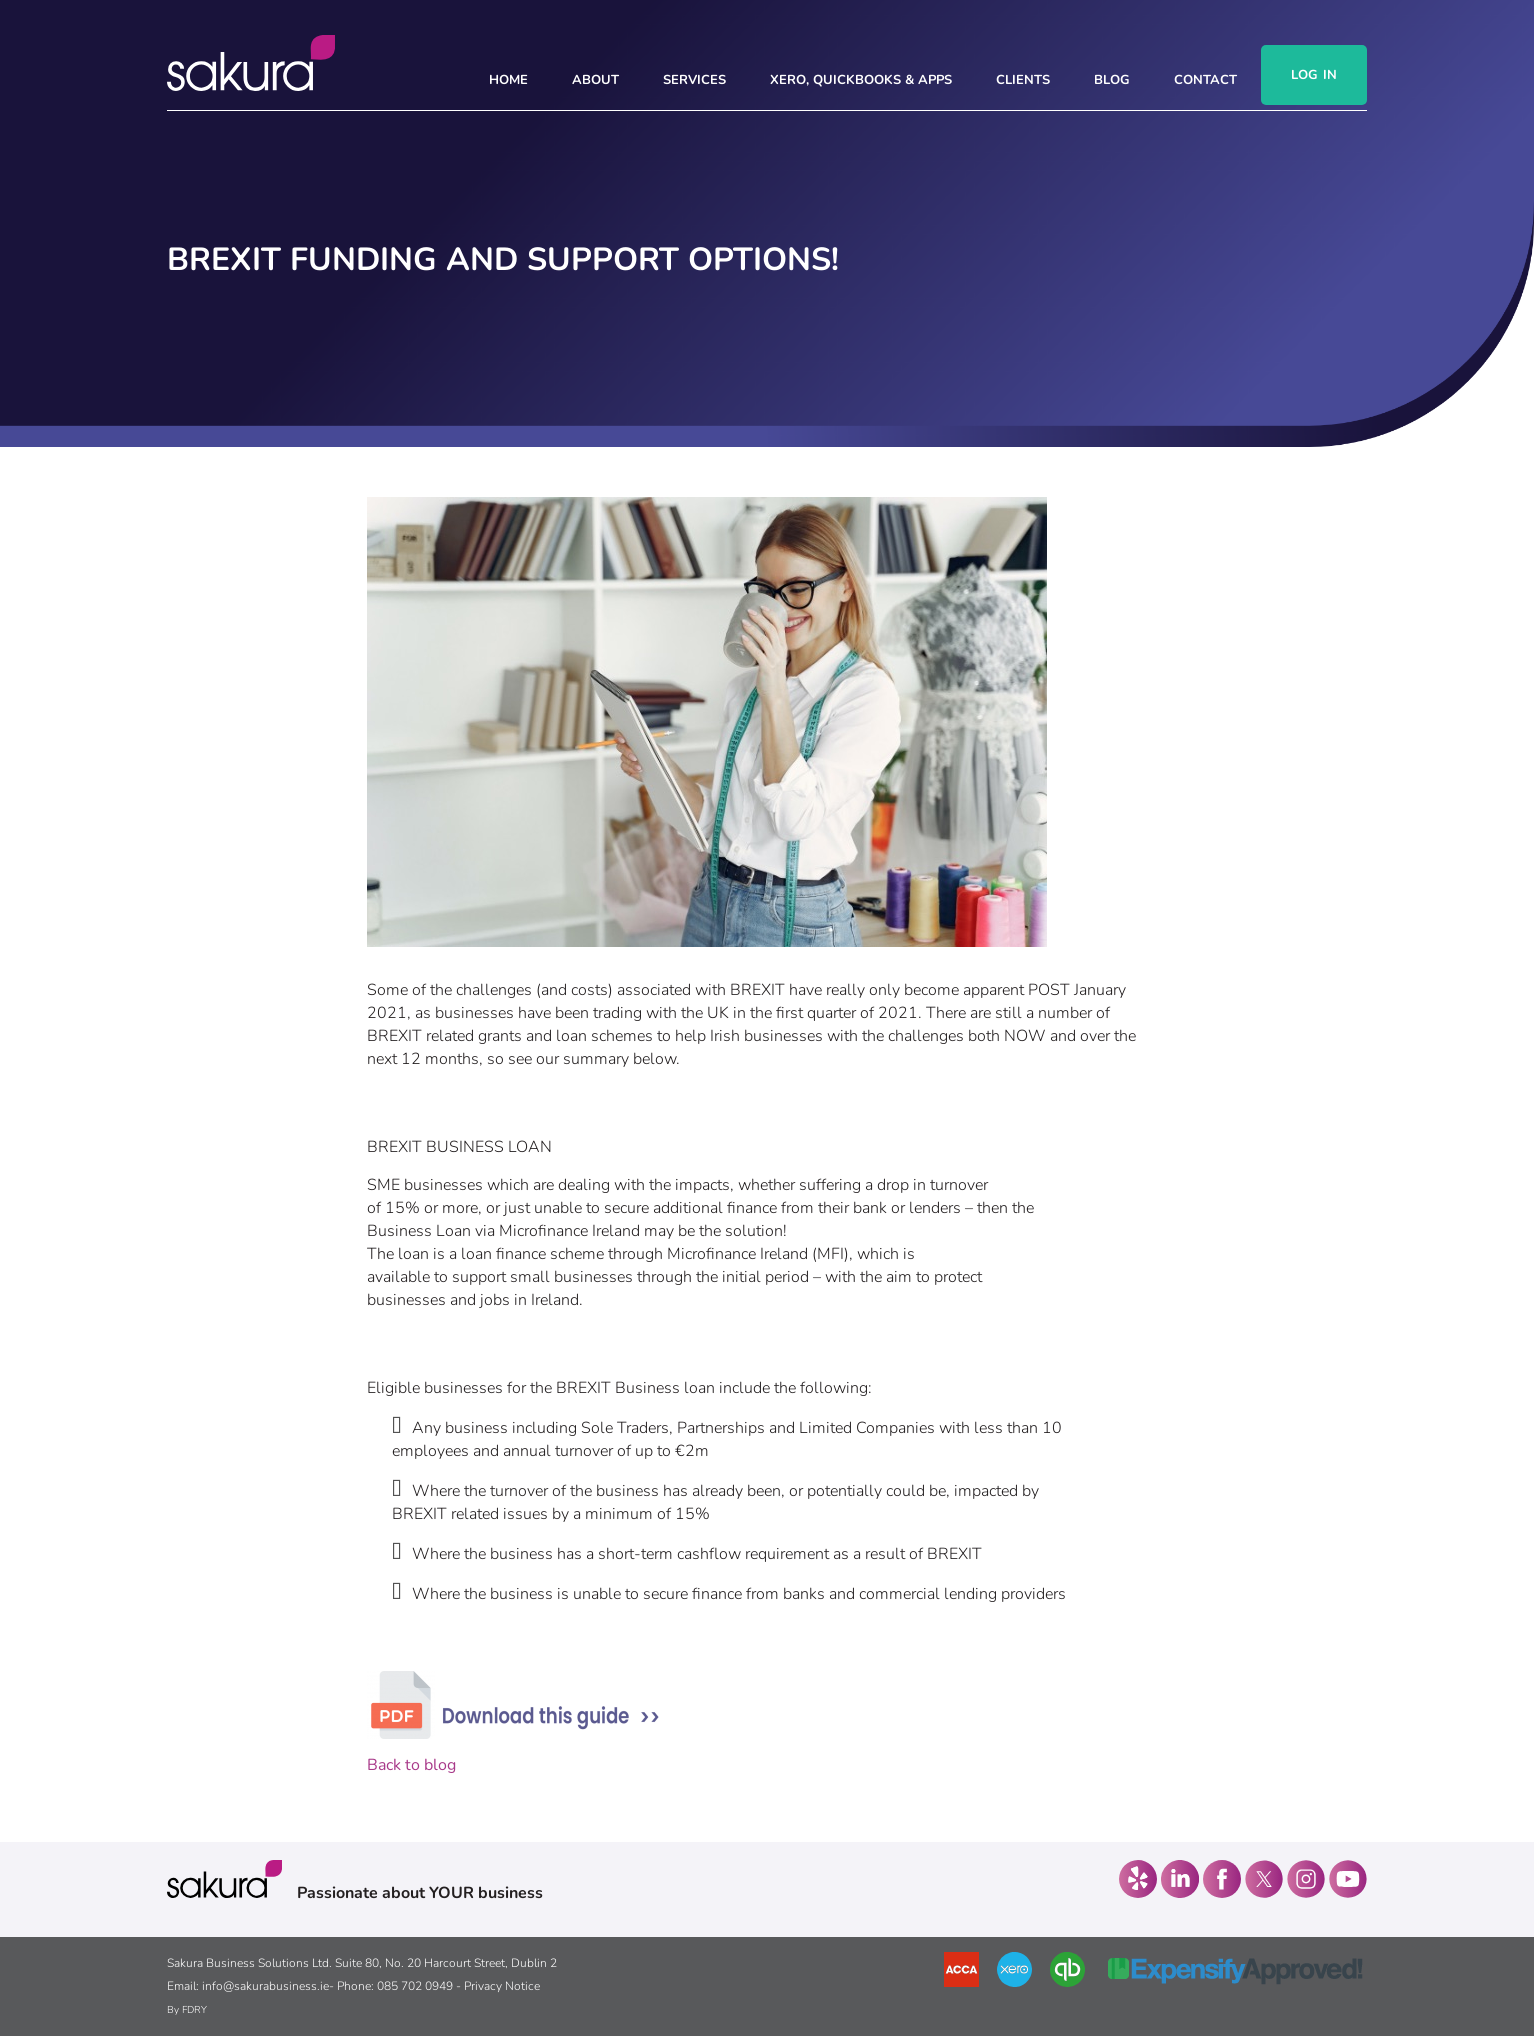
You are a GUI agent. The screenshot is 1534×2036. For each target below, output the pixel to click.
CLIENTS (1023, 80)
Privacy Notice (502, 1986)
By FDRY (187, 2010)
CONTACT (1205, 80)
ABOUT (595, 80)
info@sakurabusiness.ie (265, 1986)
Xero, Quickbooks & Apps (861, 80)
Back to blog (411, 1765)
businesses (474, 1013)
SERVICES (694, 80)
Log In (1314, 75)
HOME (508, 80)
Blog (1112, 80)
